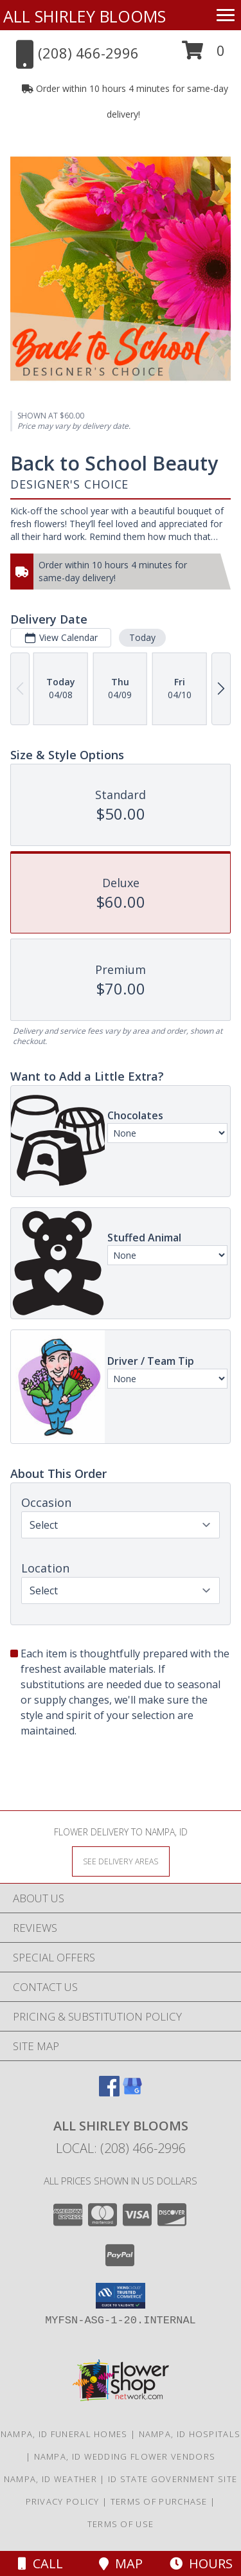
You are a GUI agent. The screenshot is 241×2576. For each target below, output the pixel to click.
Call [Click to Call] (40, 2563)
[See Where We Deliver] (121, 1861)
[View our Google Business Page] (132, 2092)
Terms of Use (120, 2524)
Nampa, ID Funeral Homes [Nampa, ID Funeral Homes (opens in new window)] (64, 2434)
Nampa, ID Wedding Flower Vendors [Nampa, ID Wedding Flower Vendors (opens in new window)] (125, 2456)
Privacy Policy (63, 2501)
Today (142, 637)
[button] (203, 55)
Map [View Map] (121, 2563)
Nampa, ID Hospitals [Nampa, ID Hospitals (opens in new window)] (190, 2434)
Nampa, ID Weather (50, 2479)
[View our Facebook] (109, 2092)
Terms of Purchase (159, 2501)
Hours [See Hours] (201, 2563)
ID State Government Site (172, 2479)
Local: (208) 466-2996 (121, 2148)
